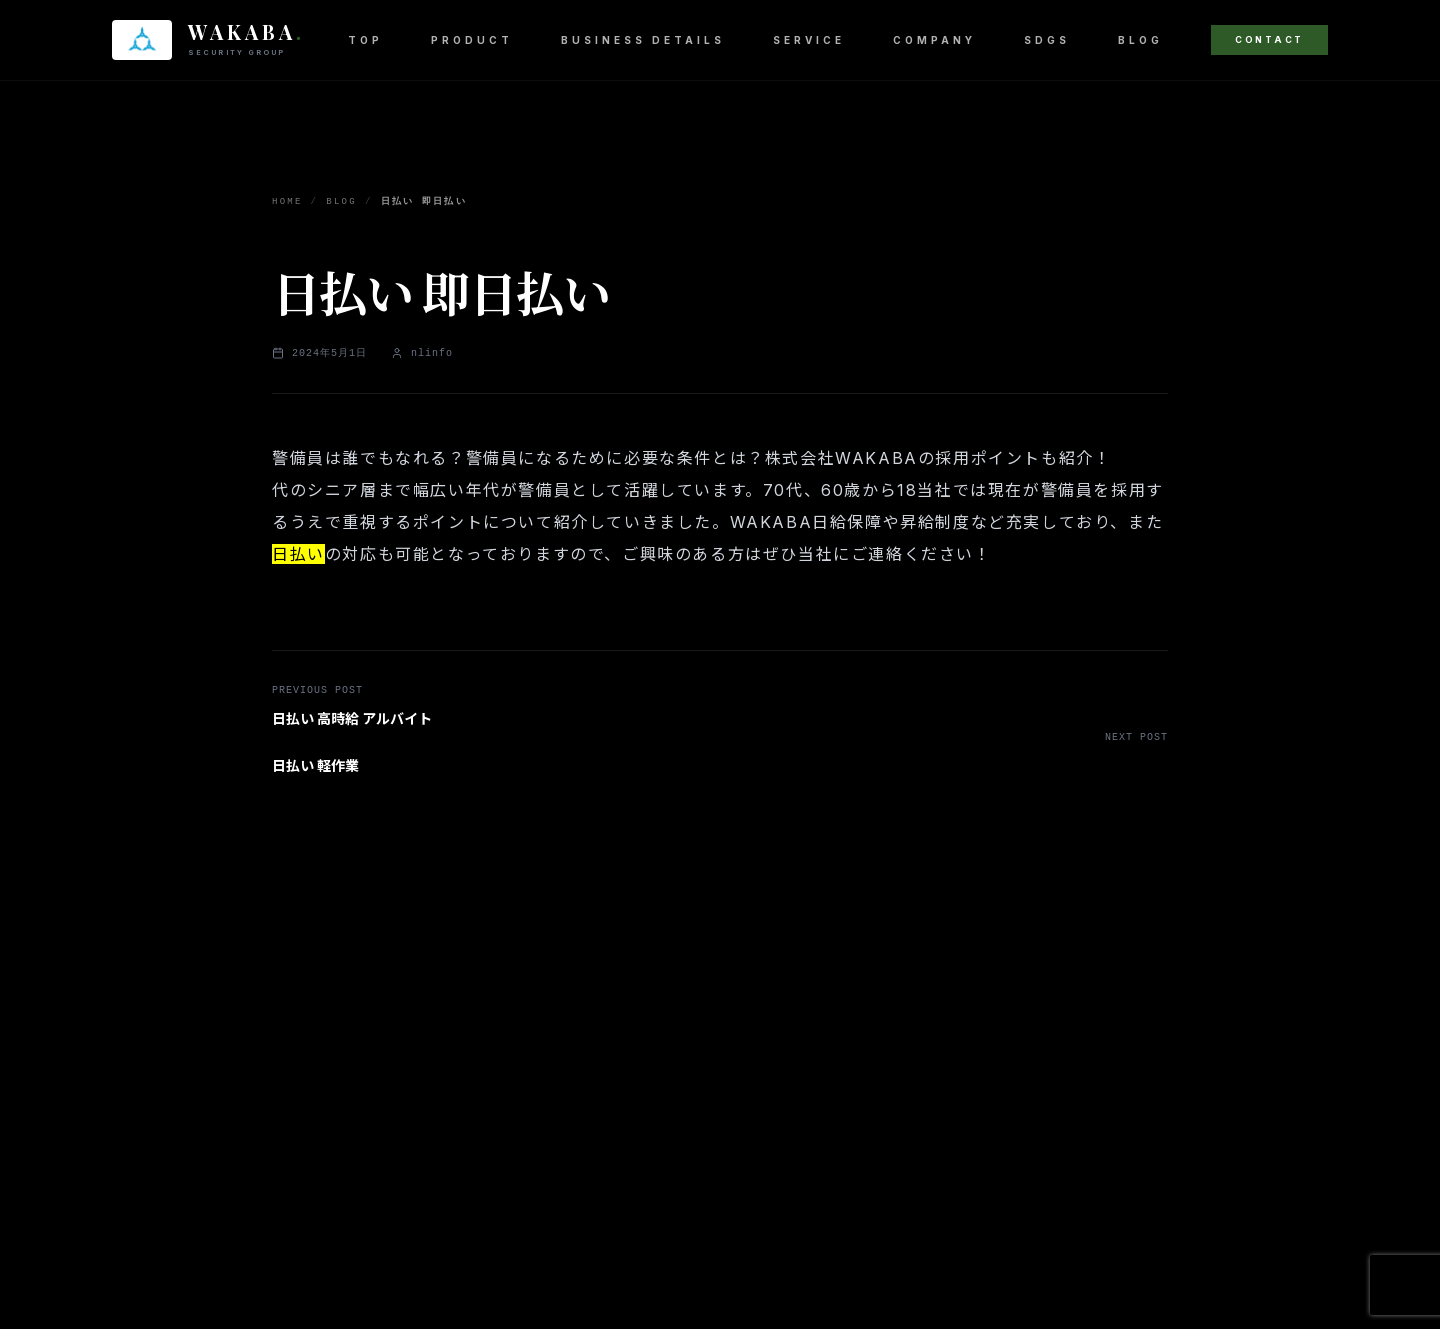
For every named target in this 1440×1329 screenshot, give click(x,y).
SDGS (1047, 40)
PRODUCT (472, 40)
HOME (287, 202)
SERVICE (809, 40)
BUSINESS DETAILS (643, 40)
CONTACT (1269, 39)
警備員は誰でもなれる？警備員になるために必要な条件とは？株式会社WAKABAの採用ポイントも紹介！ (691, 458)
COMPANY (934, 40)
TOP (365, 40)
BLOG (1140, 40)
